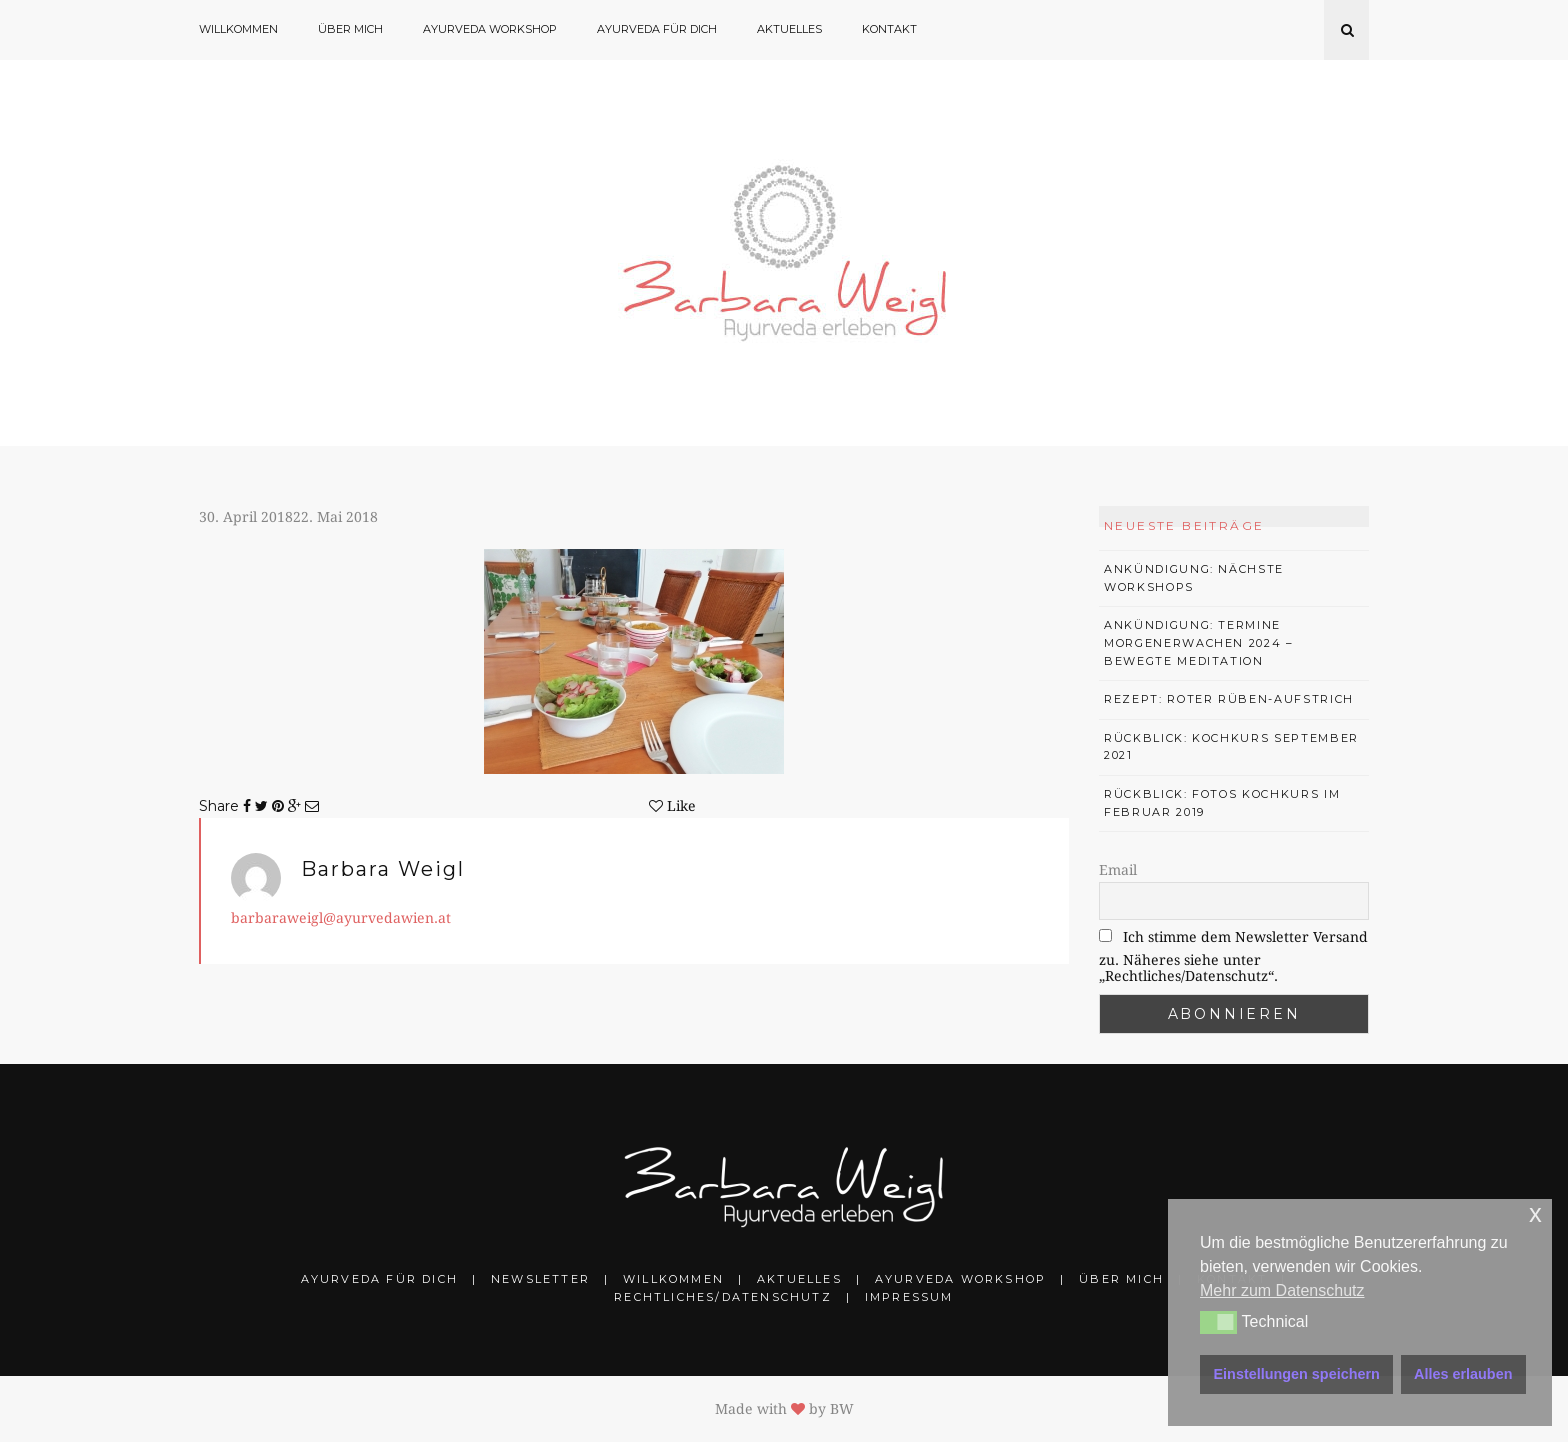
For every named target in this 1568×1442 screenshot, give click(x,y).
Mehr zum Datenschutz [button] (1282, 1290)
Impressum (909, 1297)
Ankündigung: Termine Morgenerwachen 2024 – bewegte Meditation (1199, 642)
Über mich (350, 29)
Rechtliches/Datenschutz (723, 1297)
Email (1118, 870)
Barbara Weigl (383, 869)
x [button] (1535, 1213)
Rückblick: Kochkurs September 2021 (1231, 747)
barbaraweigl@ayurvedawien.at (341, 918)
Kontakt (889, 29)
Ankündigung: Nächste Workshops (1194, 578)
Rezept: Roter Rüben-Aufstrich (1229, 699)
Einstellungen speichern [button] (1297, 1374)
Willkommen (238, 29)
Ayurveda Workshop (490, 29)
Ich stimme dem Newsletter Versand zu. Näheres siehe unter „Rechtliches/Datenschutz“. (1233, 956)
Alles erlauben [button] (1463, 1374)
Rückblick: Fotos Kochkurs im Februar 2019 (1222, 803)
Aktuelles (789, 29)
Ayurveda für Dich (657, 29)
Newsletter (540, 1279)
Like (672, 806)
